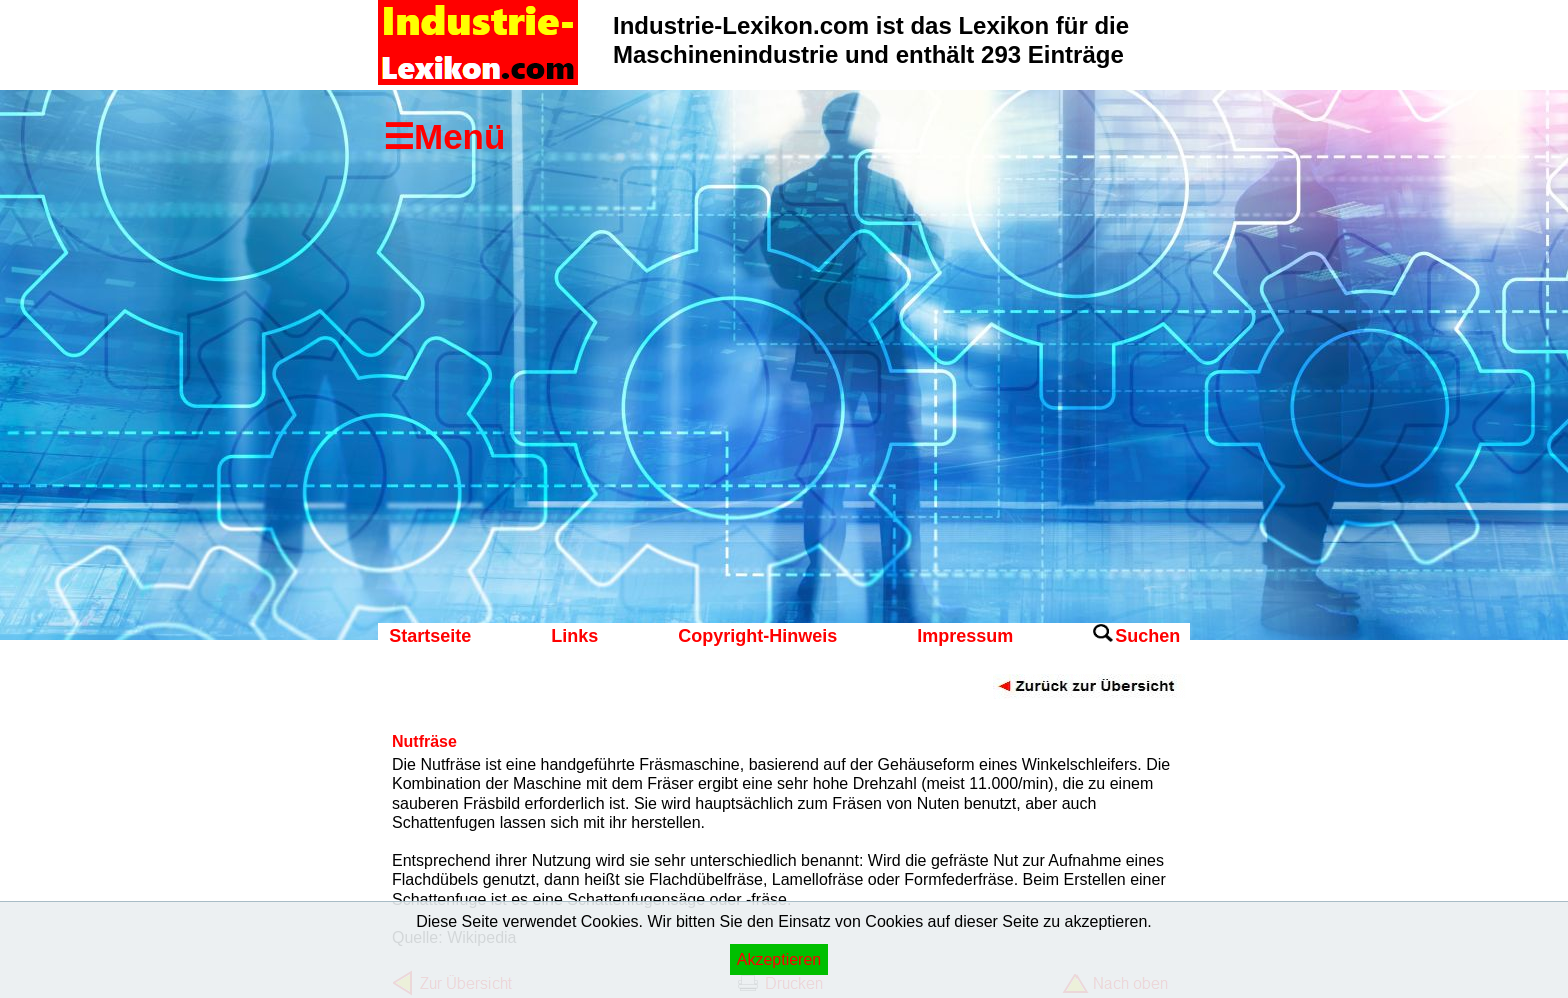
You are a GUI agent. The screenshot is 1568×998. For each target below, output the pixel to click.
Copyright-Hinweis (757, 636)
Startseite (430, 636)
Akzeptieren (779, 959)
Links (574, 636)
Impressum (965, 636)
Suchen (1147, 636)
